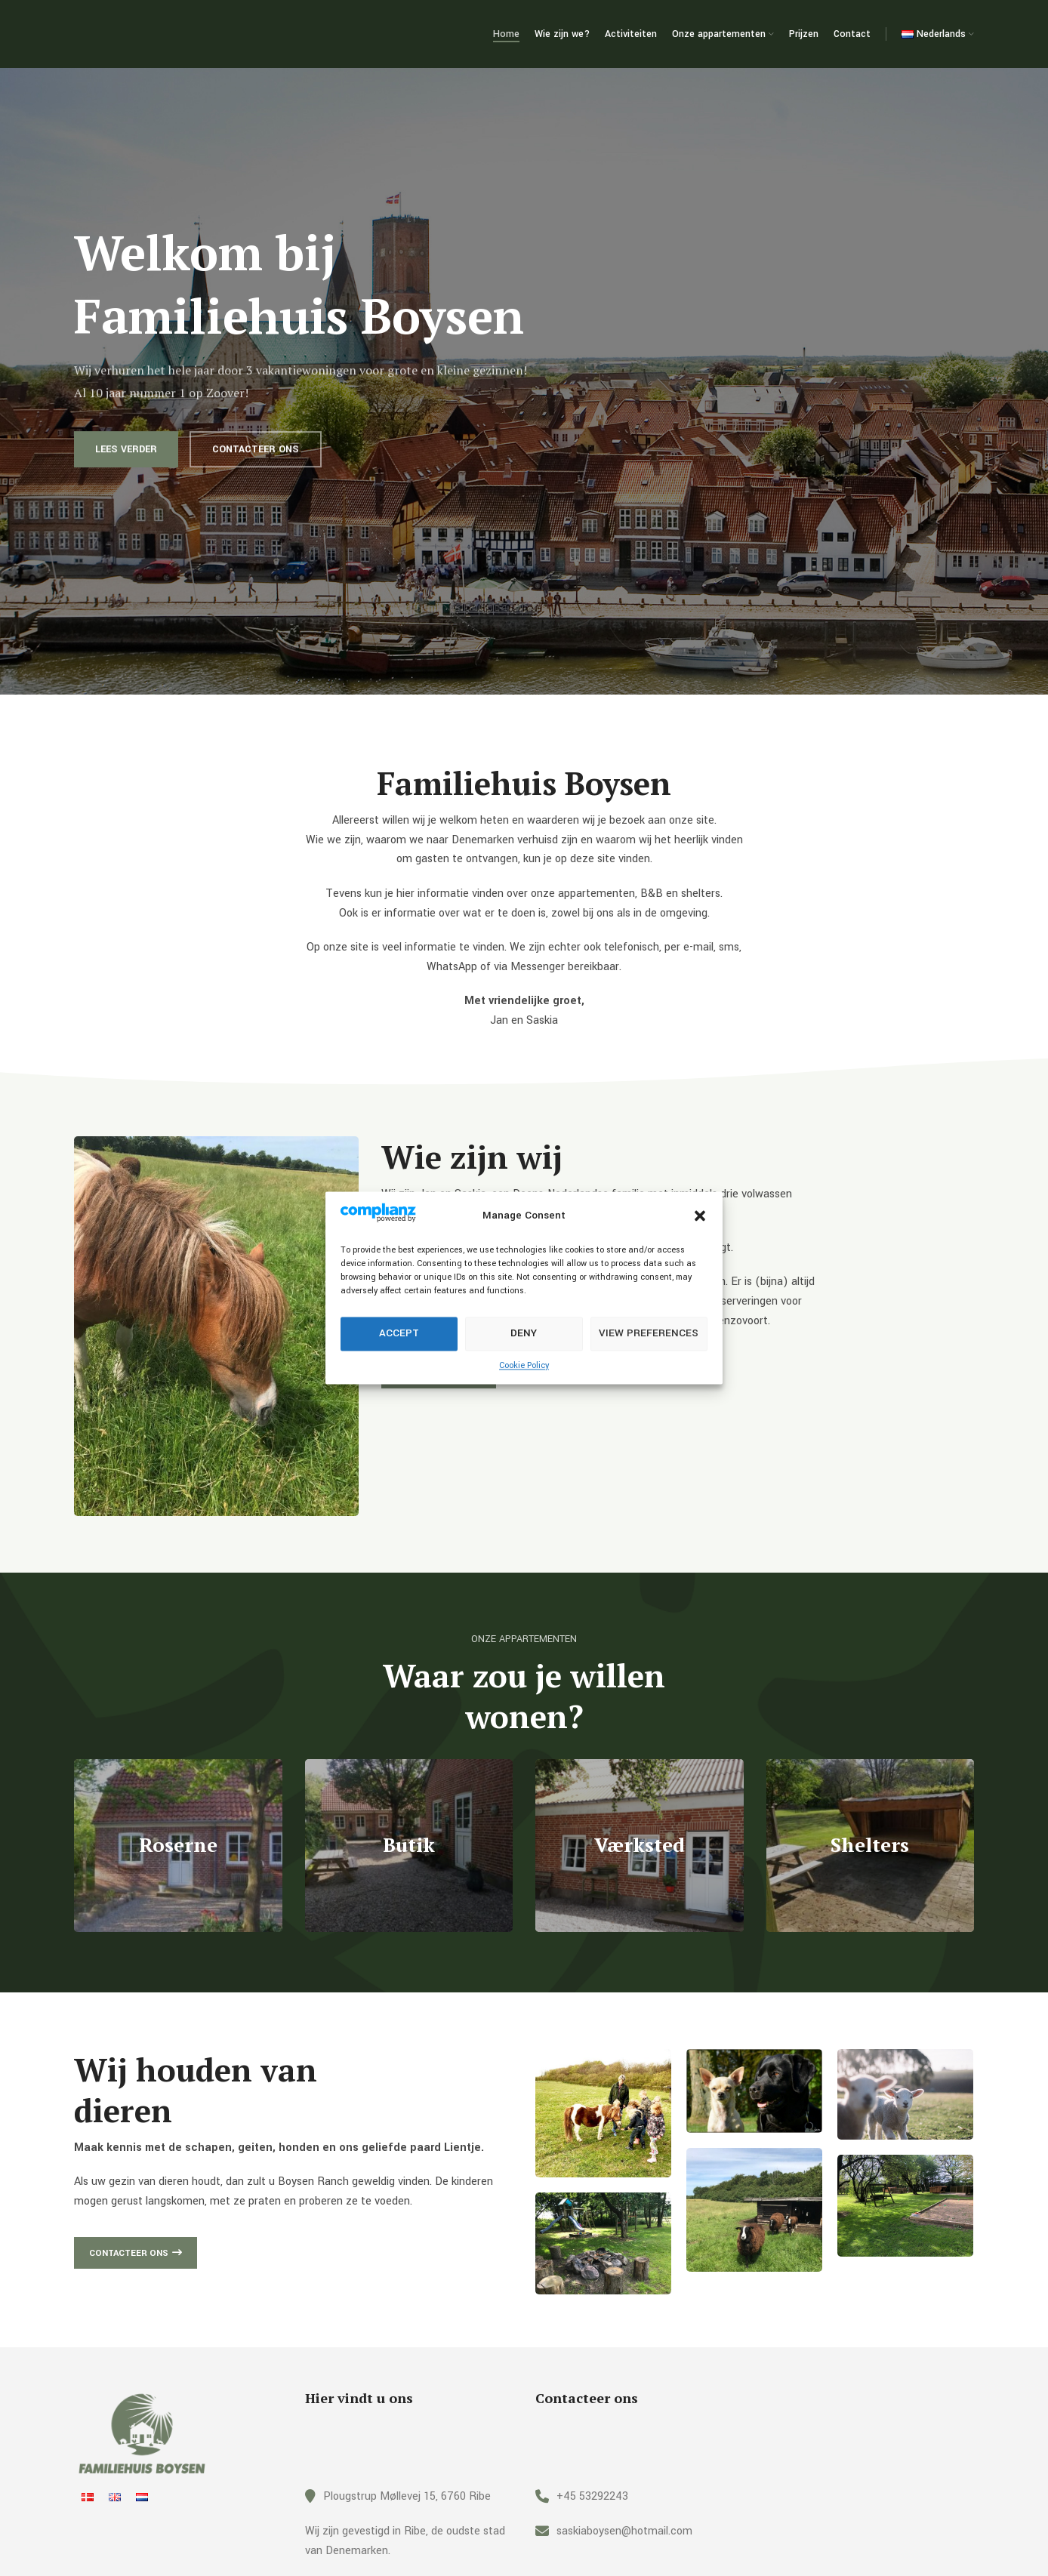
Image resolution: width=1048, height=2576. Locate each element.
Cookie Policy (524, 1365)
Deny (523, 1334)
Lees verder (126, 469)
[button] (699, 1215)
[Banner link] (178, 1845)
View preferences (648, 1334)
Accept (399, 1334)
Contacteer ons (255, 469)
